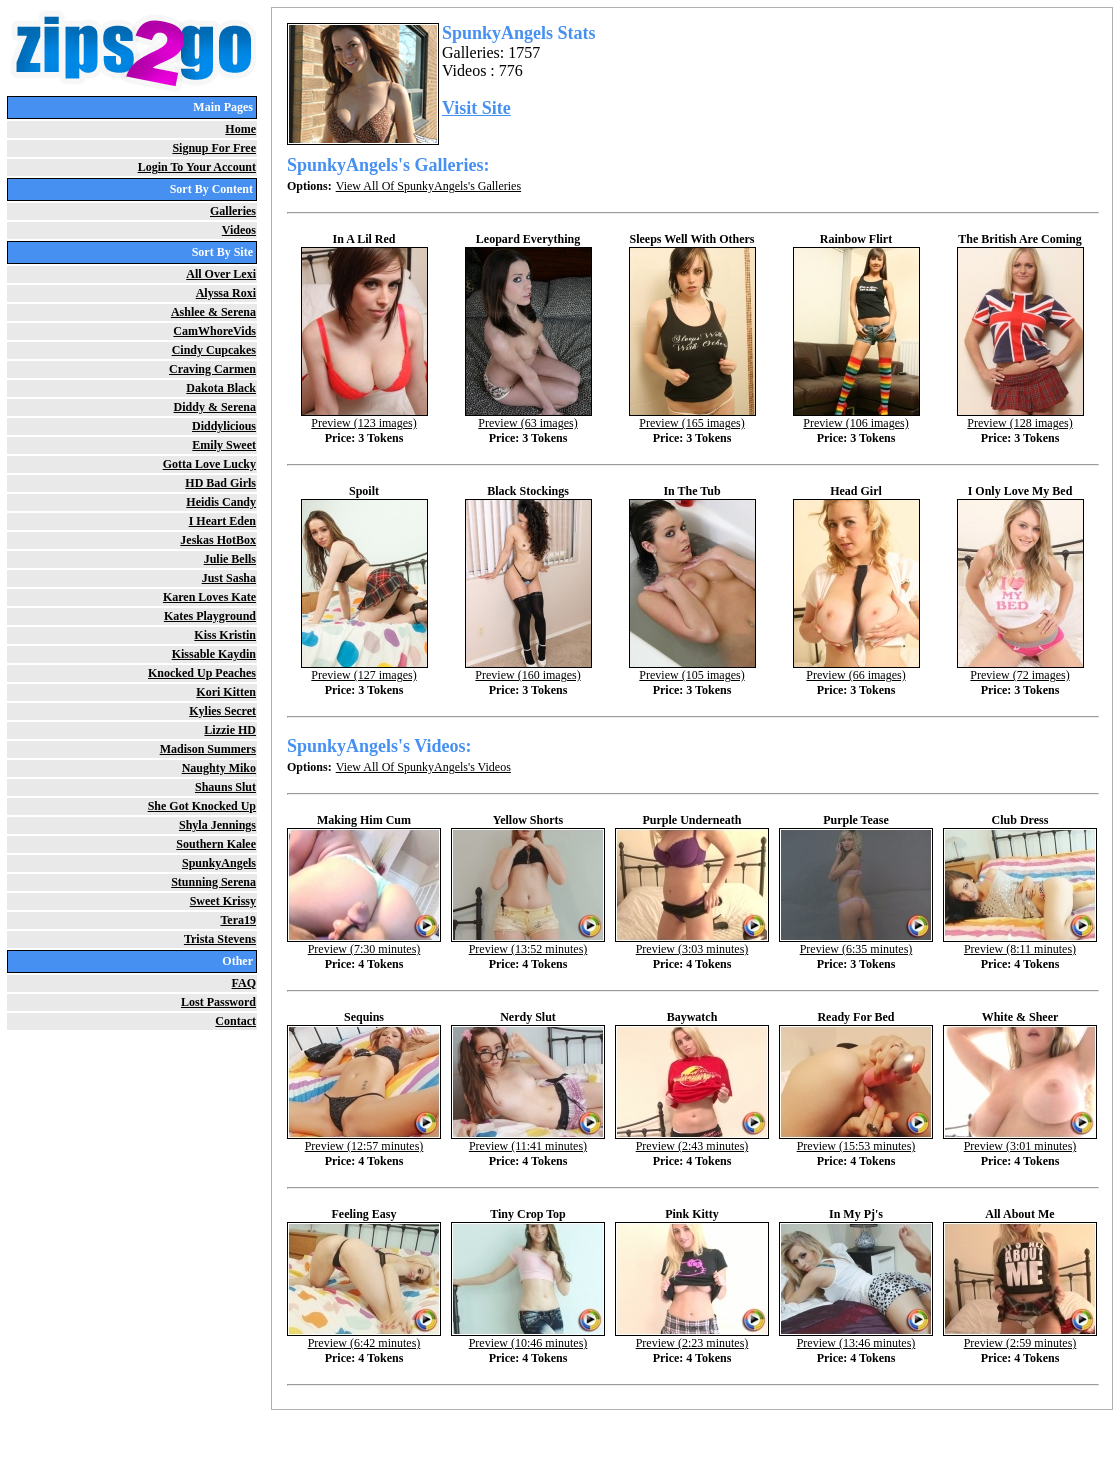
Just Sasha (229, 578)
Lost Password (218, 1002)
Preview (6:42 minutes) (364, 1337)
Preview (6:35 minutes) (856, 943)
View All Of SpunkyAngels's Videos (423, 767)
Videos (239, 230)
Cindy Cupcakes (214, 350)
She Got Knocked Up (202, 806)
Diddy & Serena (215, 407)
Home (240, 129)
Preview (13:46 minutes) (856, 1337)
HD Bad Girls (220, 483)
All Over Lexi (221, 274)
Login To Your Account (197, 167)
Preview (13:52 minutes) (528, 943)
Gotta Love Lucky (209, 464)
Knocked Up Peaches (202, 673)
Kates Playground (210, 616)
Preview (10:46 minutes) (528, 1337)
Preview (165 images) (692, 417)
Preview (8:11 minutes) (1020, 943)
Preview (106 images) (856, 417)
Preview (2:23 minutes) (692, 1337)
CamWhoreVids (214, 331)
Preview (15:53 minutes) (856, 1140)
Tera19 (238, 920)
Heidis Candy (221, 502)
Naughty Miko (219, 768)
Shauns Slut (225, 787)
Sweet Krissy (223, 901)
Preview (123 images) (364, 417)
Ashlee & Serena (213, 312)
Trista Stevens (220, 939)
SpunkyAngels (219, 863)
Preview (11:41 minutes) (528, 1140)
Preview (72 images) (1020, 669)
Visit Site (476, 108)
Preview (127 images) (364, 669)
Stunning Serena (213, 882)
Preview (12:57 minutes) (364, 1140)
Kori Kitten (226, 692)
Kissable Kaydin (214, 654)
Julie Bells (230, 559)
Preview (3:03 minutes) (692, 943)
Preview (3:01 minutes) (1020, 1140)
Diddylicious (224, 426)
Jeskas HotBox (218, 540)
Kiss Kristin (225, 635)
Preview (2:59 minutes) (1020, 1337)
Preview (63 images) (528, 417)
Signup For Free (214, 148)
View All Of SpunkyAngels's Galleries (428, 186)
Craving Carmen (212, 369)
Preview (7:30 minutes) (364, 943)
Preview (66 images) (856, 669)
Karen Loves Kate (209, 597)
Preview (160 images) (528, 669)
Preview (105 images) (692, 669)
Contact (235, 1021)
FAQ (244, 983)
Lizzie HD (230, 730)
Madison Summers (208, 749)
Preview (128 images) (1020, 417)
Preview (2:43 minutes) (692, 1140)
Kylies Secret (222, 711)
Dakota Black (221, 388)
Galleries (233, 211)
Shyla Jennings (217, 825)
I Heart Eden (222, 521)
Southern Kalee (216, 844)
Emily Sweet (224, 445)
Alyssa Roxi (226, 293)
